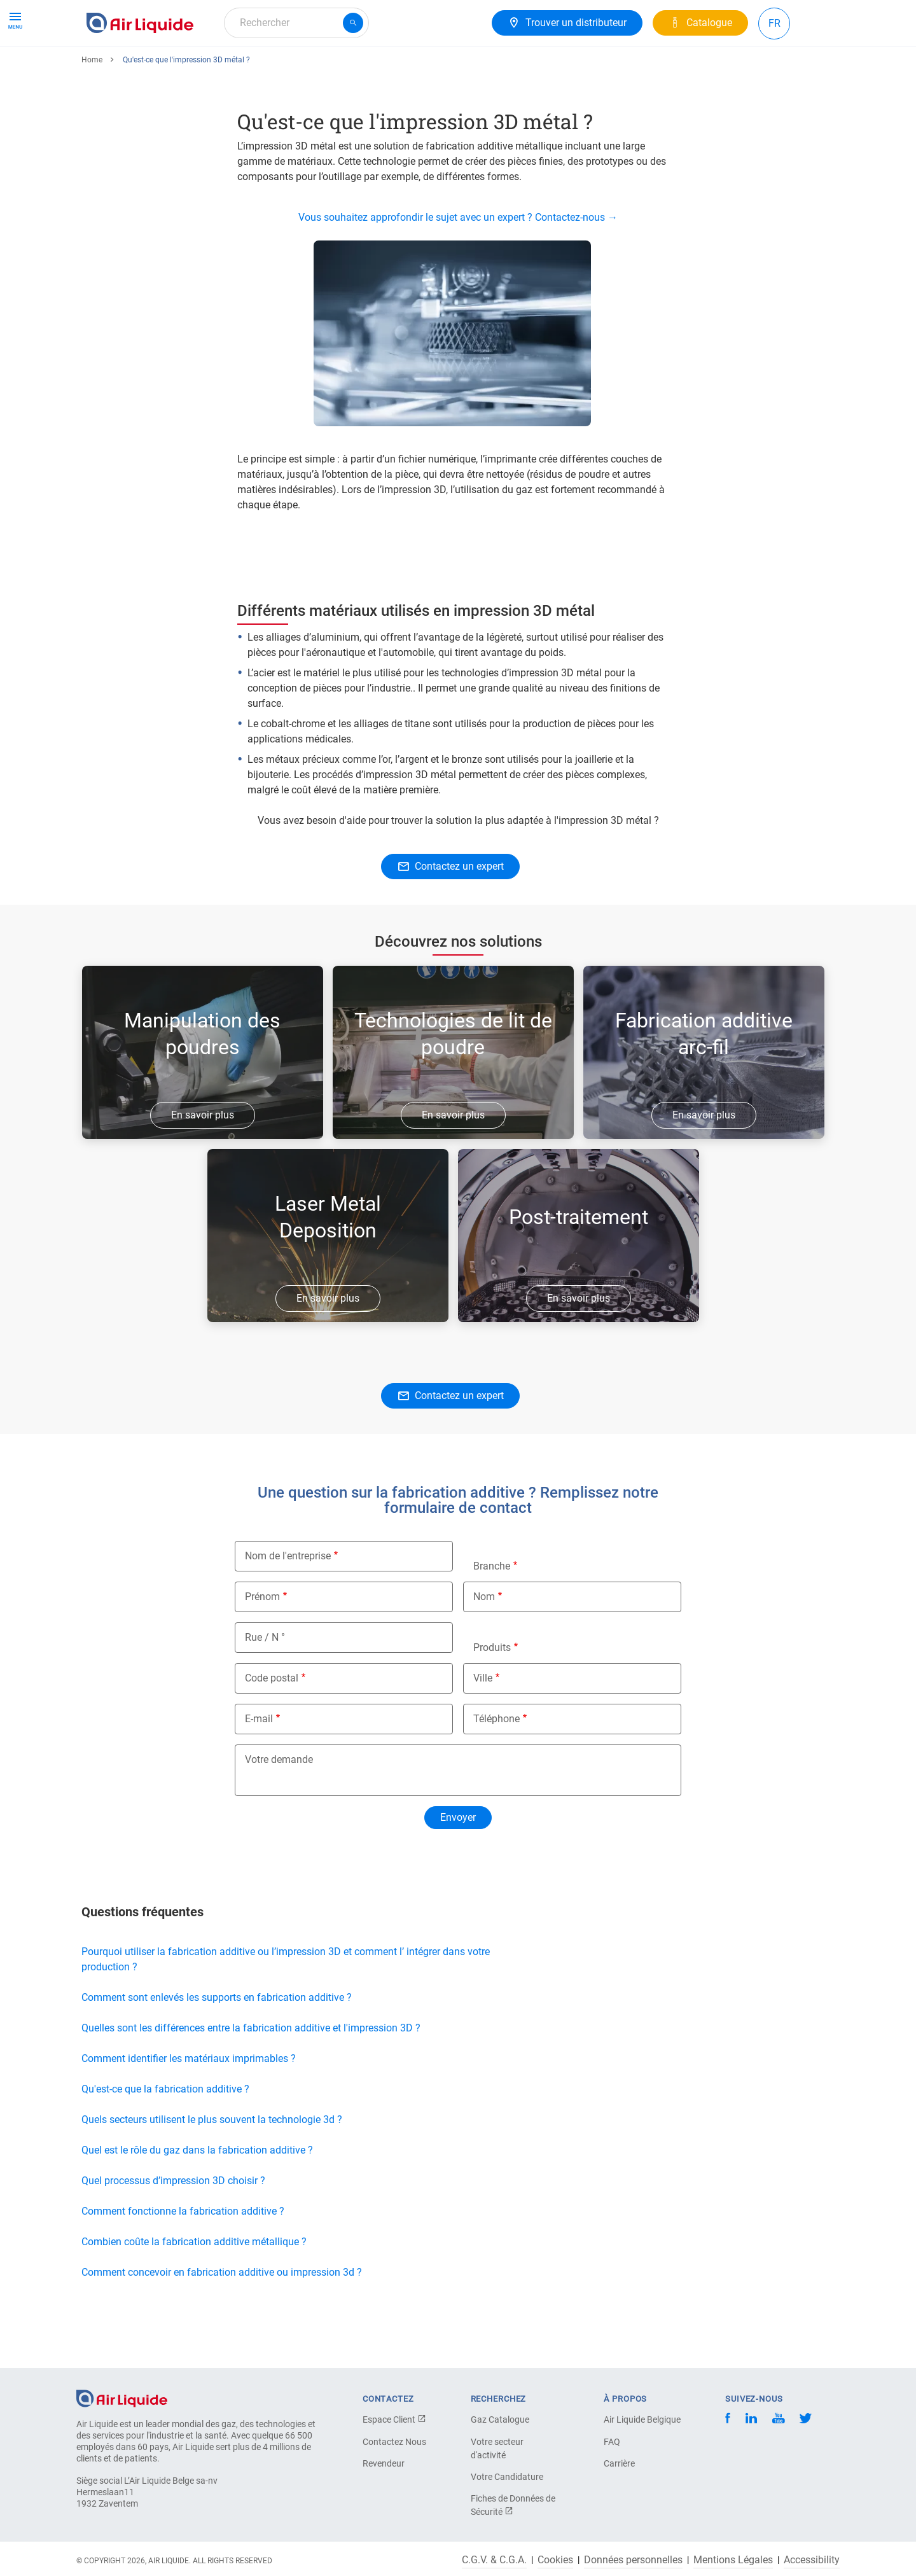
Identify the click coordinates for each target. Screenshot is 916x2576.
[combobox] (296, 23)
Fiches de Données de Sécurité (513, 2505)
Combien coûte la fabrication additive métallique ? (194, 2288)
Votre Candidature (507, 2477)
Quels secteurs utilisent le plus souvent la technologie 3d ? (211, 2166)
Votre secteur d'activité (497, 2448)
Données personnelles (633, 2560)
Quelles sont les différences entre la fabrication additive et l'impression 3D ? (250, 2074)
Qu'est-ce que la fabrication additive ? (165, 2135)
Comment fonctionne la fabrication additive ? (182, 2258)
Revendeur (384, 2463)
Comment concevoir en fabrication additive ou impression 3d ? (221, 2319)
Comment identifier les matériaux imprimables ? (188, 2105)
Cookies (555, 2560)
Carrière (339, 68)
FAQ (612, 2442)
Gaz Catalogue (500, 2419)
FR (774, 23)
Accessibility (812, 2560)
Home (91, 106)
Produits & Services (135, 68)
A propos (281, 68)
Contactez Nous (394, 2442)
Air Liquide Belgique (642, 2419)
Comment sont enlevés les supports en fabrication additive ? (216, 2044)
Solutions (219, 68)
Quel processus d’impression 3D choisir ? (174, 2227)
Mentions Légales (733, 2560)
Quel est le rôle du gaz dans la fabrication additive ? (197, 2196)
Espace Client (394, 2419)
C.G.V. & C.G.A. (494, 2560)
